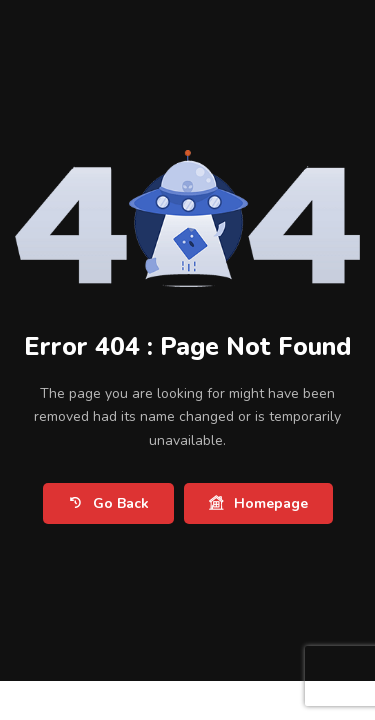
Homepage (258, 503)
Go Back (108, 503)
